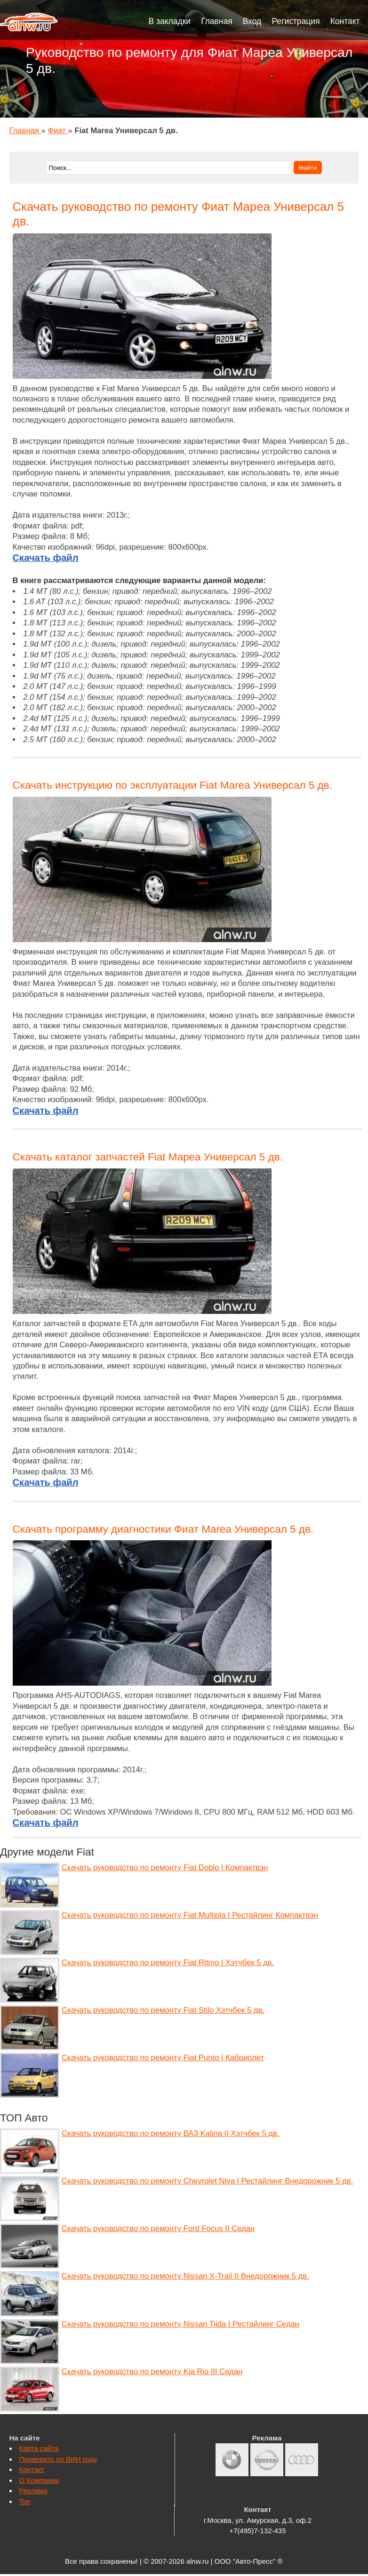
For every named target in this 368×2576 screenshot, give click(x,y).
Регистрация (296, 21)
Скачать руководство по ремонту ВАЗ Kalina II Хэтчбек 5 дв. (170, 2133)
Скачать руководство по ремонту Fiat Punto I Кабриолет (163, 2057)
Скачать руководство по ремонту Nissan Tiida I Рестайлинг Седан (180, 2324)
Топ (25, 2501)
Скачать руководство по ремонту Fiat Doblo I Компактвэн (165, 1867)
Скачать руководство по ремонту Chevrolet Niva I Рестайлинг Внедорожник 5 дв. (207, 2180)
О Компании (39, 2480)
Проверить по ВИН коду (58, 2459)
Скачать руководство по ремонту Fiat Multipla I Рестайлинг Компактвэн (190, 1915)
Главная (216, 21)
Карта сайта (38, 2448)
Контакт (345, 21)
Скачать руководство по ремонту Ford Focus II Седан (158, 2228)
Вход (252, 21)
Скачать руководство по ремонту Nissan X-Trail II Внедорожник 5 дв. (185, 2276)
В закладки (170, 21)
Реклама (33, 2491)
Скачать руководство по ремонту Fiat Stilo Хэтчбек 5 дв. (163, 2010)
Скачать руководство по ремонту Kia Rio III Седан (152, 2371)
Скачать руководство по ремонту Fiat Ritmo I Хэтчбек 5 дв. (168, 1962)
